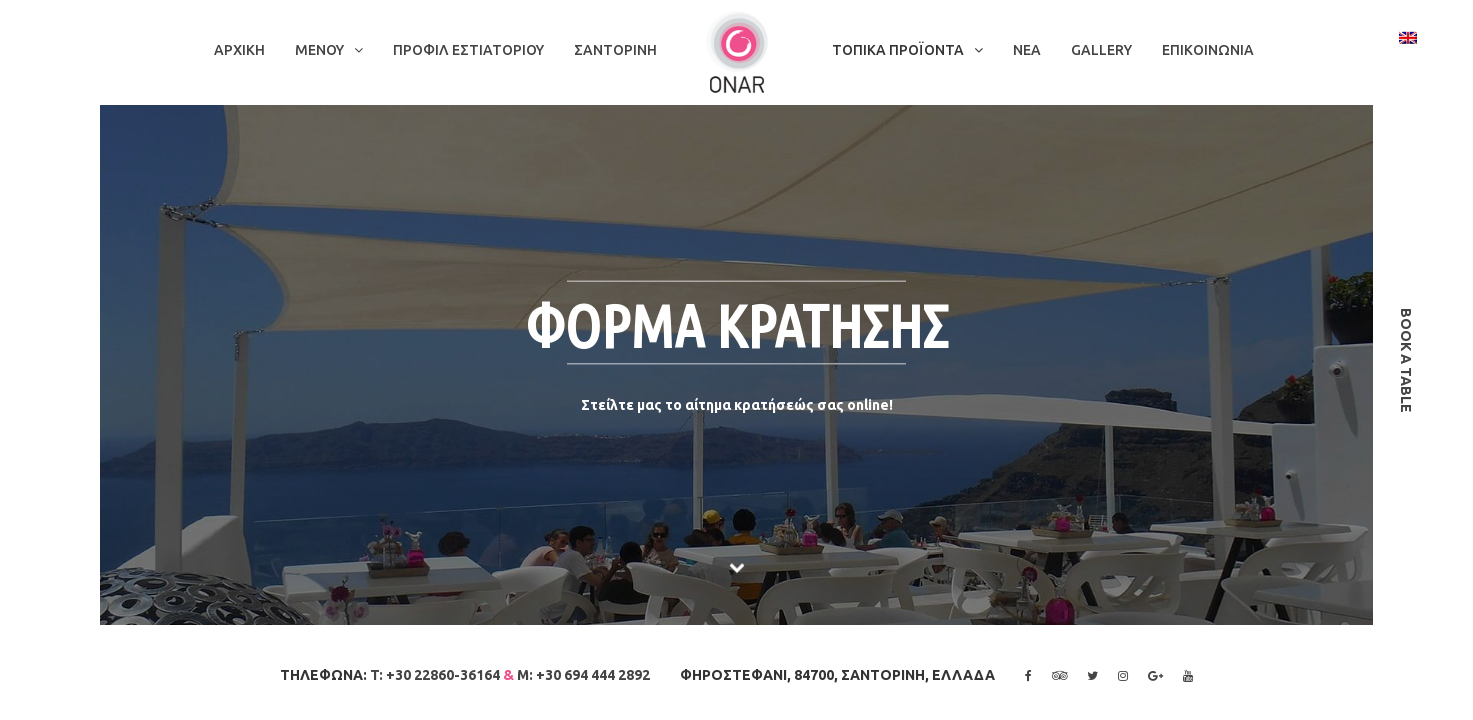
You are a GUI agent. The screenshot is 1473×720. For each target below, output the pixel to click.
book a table (1406, 360)
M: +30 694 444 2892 (583, 675)
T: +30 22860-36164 (435, 675)
